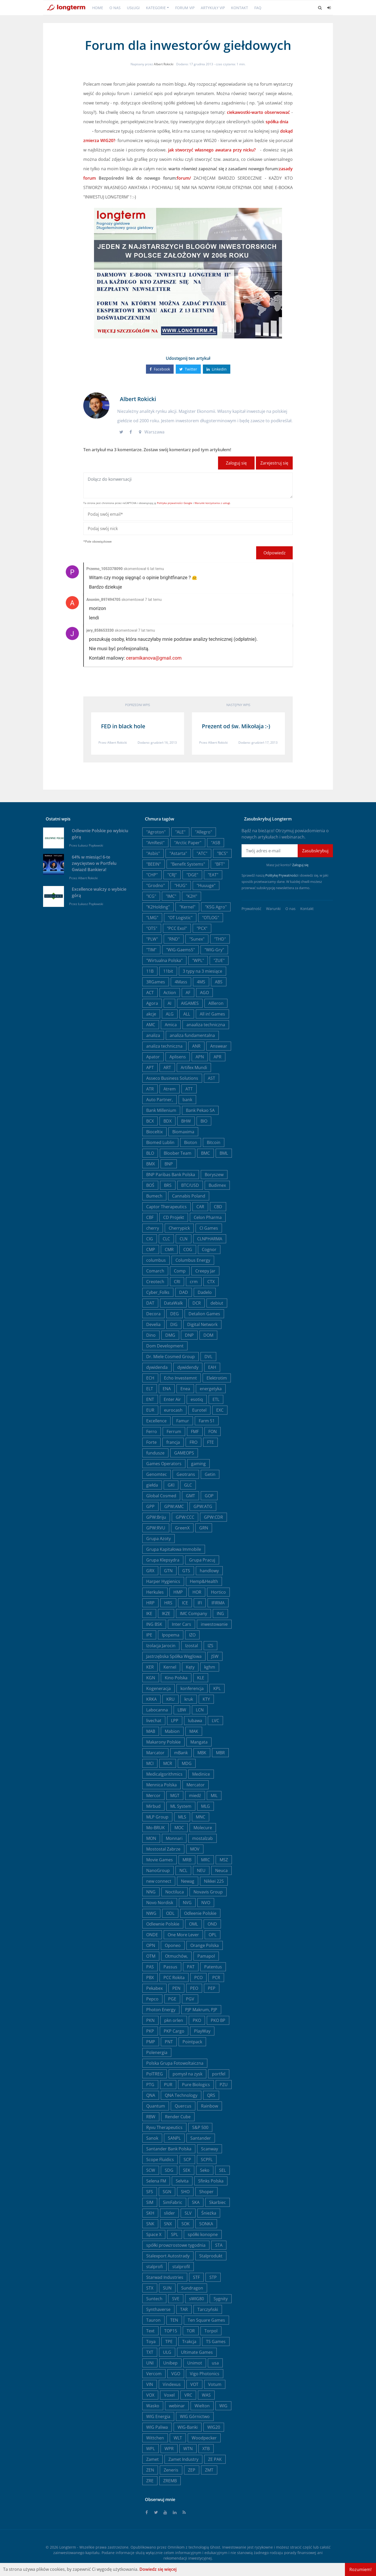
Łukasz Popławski (90, 845)
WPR (169, 2448)
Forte (151, 1442)
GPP (150, 1506)
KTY (206, 1699)
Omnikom (176, 2547)
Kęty (190, 1667)
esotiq (197, 1399)
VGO (175, 2374)
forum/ (184, 178)
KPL (217, 1688)
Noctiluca (174, 1892)
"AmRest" (155, 843)
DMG (170, 1335)
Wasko (152, 2406)
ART (167, 1067)
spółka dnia (278, 122)
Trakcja (189, 2341)
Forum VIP (185, 7)
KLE (200, 1678)
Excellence (156, 1421)
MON (151, 1838)
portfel (218, 2074)
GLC (188, 1485)
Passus (170, 1967)
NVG (187, 1902)
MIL (214, 1795)
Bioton (190, 1142)
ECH (150, 1378)
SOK (185, 2224)
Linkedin (217, 369)
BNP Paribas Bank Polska (170, 1174)
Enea (185, 1389)
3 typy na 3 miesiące (202, 971)
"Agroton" (156, 832)
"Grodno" (155, 885)
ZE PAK (215, 2459)
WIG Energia (158, 2416)
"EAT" (213, 875)
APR (217, 1057)
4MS (201, 982)
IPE (149, 1635)
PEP (211, 1988)
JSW (215, 1656)
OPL (212, 1935)
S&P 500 (200, 2127)
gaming (198, 1463)
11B (150, 971)
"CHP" (152, 875)
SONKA (206, 2224)
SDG (169, 2170)
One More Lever (183, 1935)
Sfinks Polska (211, 2181)
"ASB (215, 843)
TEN (174, 2320)
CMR (169, 1249)
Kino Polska (176, 1678)
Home (97, 7)
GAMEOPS (184, 1453)
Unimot (194, 2363)
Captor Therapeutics (166, 1207)
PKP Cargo (174, 2031)
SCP (187, 2159)
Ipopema (170, 1635)
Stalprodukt (210, 2256)
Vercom (154, 2374)
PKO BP (218, 2020)
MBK (201, 1753)
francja (173, 1442)
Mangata (199, 1742)
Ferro (151, 1431)
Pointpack (192, 2042)
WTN (188, 2448)
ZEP (191, 2470)
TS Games (216, 2341)
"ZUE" (219, 960)
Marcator (155, 1753)
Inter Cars (181, 1624)
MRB (187, 1860)
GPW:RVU (155, 1528)
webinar (177, 2406)
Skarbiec (217, 2202)
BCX (150, 1121)
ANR (196, 1046)
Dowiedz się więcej (158, 2569)
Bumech (154, 1196)
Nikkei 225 (214, 1881)
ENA (167, 1389)
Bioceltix (154, 1132)
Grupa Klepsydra (162, 1560)
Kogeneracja (158, 1688)
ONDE (152, 1935)
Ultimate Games (197, 2352)
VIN (149, 2384)
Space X (153, 2234)
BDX (167, 1121)
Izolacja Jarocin (160, 1645)
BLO (150, 1153)
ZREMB (170, 2481)
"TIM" (151, 950)
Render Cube (178, 2117)
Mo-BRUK (155, 1827)
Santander (200, 2138)
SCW (150, 2170)
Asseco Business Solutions (172, 1078)
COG (187, 1249)
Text (150, 2331)
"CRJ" (172, 875)
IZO (192, 1635)
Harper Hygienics (163, 1581)
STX (149, 2288)
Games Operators (163, 1463)
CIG (149, 1239)
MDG (187, 1763)
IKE (149, 1613)
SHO (185, 2191)
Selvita (182, 2181)
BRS (168, 1185)
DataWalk (173, 1303)
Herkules (155, 1592)
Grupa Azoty (158, 1538)
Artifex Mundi (194, 1067)
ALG (170, 1014)
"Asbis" (153, 853)
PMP (150, 2042)
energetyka (211, 1389)
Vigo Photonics (204, 2374)
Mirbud (153, 1806)
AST (211, 1078)
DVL (208, 1356)
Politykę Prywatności (281, 875)
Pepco (152, 1999)
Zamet (152, 2459)
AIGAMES (190, 1003)
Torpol (211, 2331)
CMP (150, 1249)
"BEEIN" (153, 864)
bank (187, 1099)
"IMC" (171, 896)
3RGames (155, 982)
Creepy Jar (205, 1271)
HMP (178, 1592)
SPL (174, 2234)
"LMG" (152, 917)
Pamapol (206, 1956)
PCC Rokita (174, 1977)
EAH (212, 1367)
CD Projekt (173, 1217)
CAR (200, 1207)
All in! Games (212, 1014)
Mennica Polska (161, 1785)
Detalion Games (204, 1314)
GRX (150, 1571)
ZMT (209, 2470)
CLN (183, 1239)
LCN (200, 1710)
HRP (150, 1603)
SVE (175, 2299)
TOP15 (170, 2331)
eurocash (173, 1410)
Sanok (152, 2138)
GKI (171, 1485)
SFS (149, 2191)
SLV (188, 2213)
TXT (149, 2352)
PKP (150, 2031)
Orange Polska (204, 1945)
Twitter (188, 369)
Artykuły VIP (213, 7)
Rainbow (209, 2106)
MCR (167, 1763)
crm (194, 1281)
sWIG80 (196, 2299)
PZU (224, 2084)
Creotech (155, 1281)
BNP (168, 1164)
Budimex (217, 1185)
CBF (150, 1217)
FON (212, 1431)
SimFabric (172, 2202)
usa (215, 2363)
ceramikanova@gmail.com (154, 658)
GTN (168, 1571)
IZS (210, 1645)
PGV (190, 1999)
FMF (195, 1431)
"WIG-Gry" (214, 950)
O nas (115, 7)
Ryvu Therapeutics (164, 2127)
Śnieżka (208, 2213)
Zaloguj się (236, 463)
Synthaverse (158, 2309)
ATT (189, 1089)
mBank (181, 1753)
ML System (180, 1806)
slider (169, 2213)
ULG (167, 2352)
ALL (186, 1014)
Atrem (169, 1089)
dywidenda (157, 1367)
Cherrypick (179, 1228)
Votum (214, 2384)
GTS (186, 1571)
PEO (194, 1988)
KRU (170, 1699)
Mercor (153, 1795)
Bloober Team (177, 1153)
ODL (170, 1913)
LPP (174, 1720)
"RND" (174, 939)
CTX (211, 1281)
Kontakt (239, 7)
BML (224, 1153)
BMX (150, 1164)
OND (212, 1924)
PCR (216, 1977)
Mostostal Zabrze (163, 1849)
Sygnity (221, 2299)
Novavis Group (208, 1892)
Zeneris (171, 2470)
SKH (150, 2213)
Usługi (133, 7)
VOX (150, 2395)
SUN (167, 2288)
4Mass (181, 982)
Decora (153, 1314)
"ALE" (180, 832)
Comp (180, 1271)
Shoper (206, 2191)
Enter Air (172, 1399)
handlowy (209, 1571)
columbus (156, 1260)
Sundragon (192, 2288)
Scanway (209, 2149)
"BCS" (222, 853)
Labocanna (157, 1710)
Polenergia (156, 2052)
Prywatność (251, 908)
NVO (205, 1902)
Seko (204, 2170)
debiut (216, 1303)
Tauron (153, 2320)
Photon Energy (160, 2009)
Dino (151, 1335)
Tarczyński (207, 2309)
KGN (150, 1678)
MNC (200, 1817)
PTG (150, 2084)
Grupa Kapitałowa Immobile (173, 1549)
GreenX (182, 1528)
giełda (152, 1485)
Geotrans (186, 1474)
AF (188, 992)
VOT (194, 2384)
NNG (151, 1892)
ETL (216, 1399)
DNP (189, 1335)
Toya (151, 2341)
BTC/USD (190, 1185)
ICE (185, 1603)
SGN (167, 2191)
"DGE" (192, 875)
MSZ (224, 1860)
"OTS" (151, 928)
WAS (206, 2395)
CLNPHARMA (209, 1239)
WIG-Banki (188, 2427)
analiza (153, 1035)
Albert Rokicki (163, 64)
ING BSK (154, 1624)
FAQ (257, 7)
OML (193, 1924)
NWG (151, 1913)
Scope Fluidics (160, 2159)
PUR (168, 2084)
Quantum (155, 2106)
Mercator (195, 1785)
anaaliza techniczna (205, 1025)
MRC (205, 1860)
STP (213, 2277)
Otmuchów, (176, 1956)
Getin (210, 1474)
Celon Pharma (208, 1217)
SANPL (174, 2138)
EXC (220, 1410)
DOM (208, 1335)
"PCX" (202, 928)
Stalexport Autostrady (168, 2256)
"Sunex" (196, 939)
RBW (150, 2117)
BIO (204, 1121)
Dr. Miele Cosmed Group (170, 1356)
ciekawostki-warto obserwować (259, 112)
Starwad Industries (164, 2277)
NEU (201, 1870)
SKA (195, 2202)
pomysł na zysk (187, 2074)
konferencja (192, 1688)
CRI (177, 1281)
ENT (150, 1399)
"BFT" (220, 864)
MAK (193, 1731)
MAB (150, 1731)
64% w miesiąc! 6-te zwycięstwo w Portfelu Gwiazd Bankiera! (94, 863)
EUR (150, 1410)
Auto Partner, (159, 1099)
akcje (151, 1014)
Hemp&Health (204, 1581)
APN (200, 1057)
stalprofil (181, 2266)
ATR (150, 1089)
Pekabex (154, 1988)
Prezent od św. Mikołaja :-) (236, 726)
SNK (150, 2224)
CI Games (208, 1228)
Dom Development (165, 1346)
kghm (209, 1667)
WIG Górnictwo (195, 2416)
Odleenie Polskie (200, 1913)
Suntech (154, 2299)
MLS (182, 1817)
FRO (193, 1442)
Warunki (273, 908)
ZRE (150, 2481)
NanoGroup (158, 1870)
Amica (171, 1025)
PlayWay (202, 2031)
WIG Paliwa (157, 2427)
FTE (210, 1442)
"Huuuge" (206, 885)
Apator (153, 1057)
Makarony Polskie (163, 1742)
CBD (218, 1207)
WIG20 (213, 2427)
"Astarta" (178, 853)
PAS (150, 1967)
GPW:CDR (213, 1517)
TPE (169, 2341)
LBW (182, 1710)
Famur (182, 1421)
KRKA (151, 1699)
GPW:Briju (156, 1517)
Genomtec (156, 1474)
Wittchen (155, 2438)
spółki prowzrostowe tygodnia (175, 2245)
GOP (209, 1496)
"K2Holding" (158, 907)
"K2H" (191, 896)
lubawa (195, 1720)
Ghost (215, 2547)
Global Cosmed (161, 1496)
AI (169, 1003)
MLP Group (157, 1817)
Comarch (155, 1271)
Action (169, 992)
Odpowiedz (274, 553)
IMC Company (193, 1613)
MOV (194, 1849)
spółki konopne (203, 2234)
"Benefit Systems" (188, 864)
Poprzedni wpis (137, 705)
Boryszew (214, 1174)
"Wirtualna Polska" (164, 960)
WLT (178, 2438)
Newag (187, 1881)
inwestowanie (214, 1624)
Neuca (221, 1870)
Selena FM (156, 2181)
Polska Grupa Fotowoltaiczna (174, 2063)
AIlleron (216, 1003)
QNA (150, 2095)
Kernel (169, 1667)
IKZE (166, 1613)
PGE (172, 1999)
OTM (150, 1956)
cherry (152, 1228)
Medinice (201, 1774)
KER (150, 1667)
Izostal (191, 1645)
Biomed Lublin (160, 1142)
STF (196, 2277)
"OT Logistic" (180, 917)
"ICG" (151, 896)
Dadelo (205, 1292)
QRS (211, 2095)
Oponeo (173, 1945)
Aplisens (177, 1057)
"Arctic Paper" (187, 843)
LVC (215, 1720)
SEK (186, 2170)
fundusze (155, 1453)
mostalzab (202, 1838)
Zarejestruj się (274, 463)
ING (220, 1613)
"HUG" (180, 885)
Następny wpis (238, 705)
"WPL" (198, 960)
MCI (150, 1763)
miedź (195, 1795)
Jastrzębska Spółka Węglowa (174, 1656)
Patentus (213, 1967)
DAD (183, 1292)
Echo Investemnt (180, 1378)
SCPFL (207, 2159)
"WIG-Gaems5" (180, 950)
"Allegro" (203, 832)
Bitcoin (213, 1142)
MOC (179, 1827)
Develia (153, 1324)
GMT (190, 1496)
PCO (198, 1977)
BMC (205, 1153)
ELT (149, 1389)
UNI (150, 2363)
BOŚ (150, 1185)
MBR (220, 1753)
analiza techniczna (164, 1046)
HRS (168, 1603)
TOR (191, 2331)
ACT (150, 992)
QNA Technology (181, 2095)
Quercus (183, 2106)
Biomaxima (183, 1132)
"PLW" (152, 939)
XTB (206, 2448)
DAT (150, 1303)
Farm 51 (207, 1421)
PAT (191, 1967)
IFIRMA (218, 1603)
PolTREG (154, 2074)
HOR (196, 1592)
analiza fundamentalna (192, 1035)
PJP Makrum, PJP (201, 2009)
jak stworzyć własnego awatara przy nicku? (212, 150)
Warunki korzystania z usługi (212, 503)
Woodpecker (204, 2438)
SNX (168, 2224)
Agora (152, 1003)
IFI (200, 1603)
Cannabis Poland (188, 1196)
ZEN (150, 2470)
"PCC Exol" (177, 928)
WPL (150, 2448)
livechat (153, 1720)
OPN (150, 1945)
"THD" (220, 939)
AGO (204, 992)
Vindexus (172, 2384)
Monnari (174, 1838)
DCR (196, 1303)
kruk (188, 1699)
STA (218, 2245)
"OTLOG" (210, 917)
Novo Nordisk (159, 1902)
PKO (197, 2020)
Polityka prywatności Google (174, 503)
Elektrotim (217, 1378)
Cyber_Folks (157, 1292)
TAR (184, 2309)
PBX (150, 1977)
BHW (186, 1121)
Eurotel (199, 1410)
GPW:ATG (202, 1506)
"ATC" (202, 853)
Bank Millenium (161, 1110)
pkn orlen (173, 2020)
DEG (174, 1314)
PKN (150, 2020)
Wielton (202, 2406)
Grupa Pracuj (202, 1560)
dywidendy (187, 1367)
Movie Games (159, 1860)
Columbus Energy (192, 1260)
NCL (183, 1870)
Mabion (172, 1731)
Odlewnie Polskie (162, 1924)
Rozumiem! (360, 2569)
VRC (188, 2395)
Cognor (209, 1249)
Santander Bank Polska (168, 2149)
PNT (169, 2042)
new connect (158, 1881)
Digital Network (202, 1324)
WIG (223, 2406)
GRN (203, 1528)
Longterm (67, 2547)
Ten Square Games (206, 2320)
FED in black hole (123, 726)
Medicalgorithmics (164, 1774)
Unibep (170, 2363)
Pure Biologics (196, 2084)
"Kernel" (187, 907)
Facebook (160, 369)
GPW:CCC (185, 1517)
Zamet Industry (183, 2459)
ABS (218, 982)
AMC (150, 1025)
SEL (222, 2170)
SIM (149, 2202)
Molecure (202, 1827)
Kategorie (156, 7)
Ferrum (174, 1431)
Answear (218, 1046)
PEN (176, 1988)
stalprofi (154, 2266)
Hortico (218, 1592)
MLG (205, 1806)
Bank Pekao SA (200, 1110)
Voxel (169, 2395)
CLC (166, 1239)
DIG (174, 1324)
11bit (168, 971)
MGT (174, 1795)
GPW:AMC (174, 1506)
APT (150, 1067)
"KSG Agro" (216, 907)
